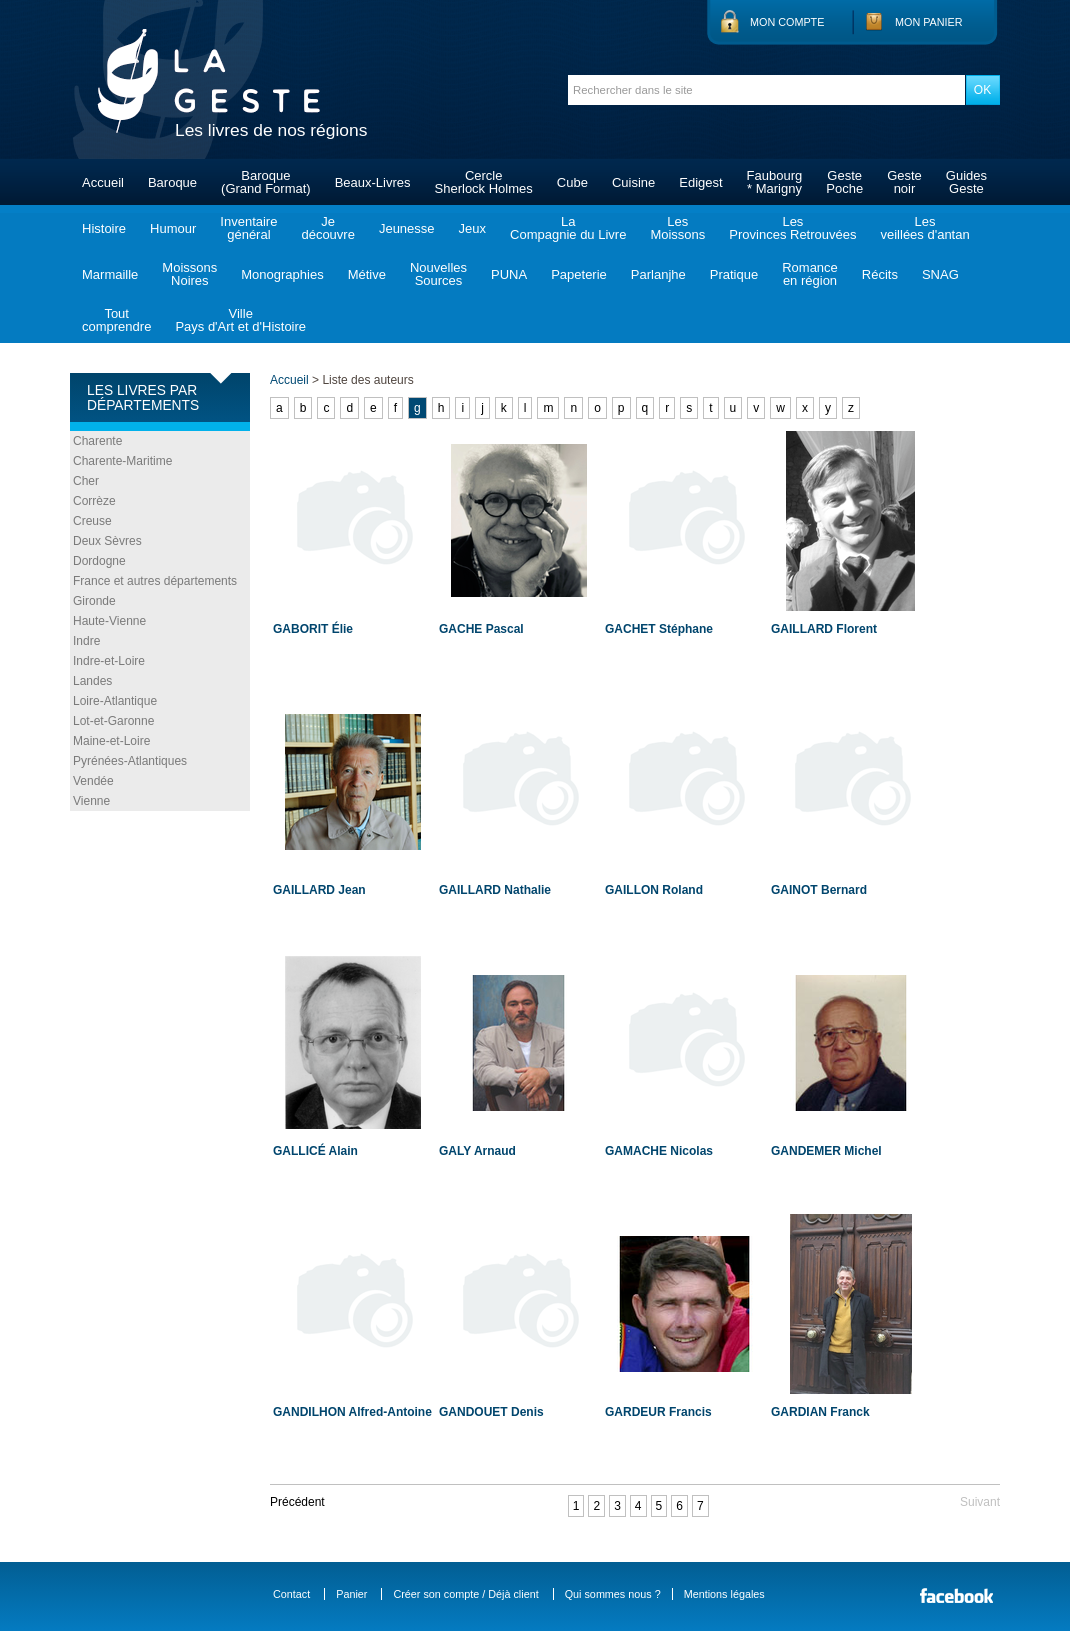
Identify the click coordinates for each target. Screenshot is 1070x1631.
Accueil (103, 182)
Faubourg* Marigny (775, 182)
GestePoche (844, 182)
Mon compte (787, 22)
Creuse (92, 521)
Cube (572, 182)
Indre (86, 641)
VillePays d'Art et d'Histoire (240, 320)
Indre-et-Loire (109, 661)
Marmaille (110, 274)
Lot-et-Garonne (113, 721)
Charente (97, 441)
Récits (880, 274)
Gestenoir (904, 182)
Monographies (282, 274)
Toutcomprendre (116, 320)
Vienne (91, 801)
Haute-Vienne (109, 621)
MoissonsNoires (189, 274)
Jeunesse (407, 228)
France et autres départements (155, 581)
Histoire (104, 228)
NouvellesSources (438, 274)
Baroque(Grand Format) (266, 182)
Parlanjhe (658, 274)
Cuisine (633, 182)
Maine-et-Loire (111, 741)
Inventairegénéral (248, 228)
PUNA (509, 274)
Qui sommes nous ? (613, 1594)
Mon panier (929, 22)
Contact (291, 1594)
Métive (367, 274)
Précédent (297, 1502)
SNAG (940, 274)
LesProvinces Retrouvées (792, 228)
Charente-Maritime (122, 461)
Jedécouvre (327, 228)
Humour (173, 228)
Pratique (734, 274)
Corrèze (94, 501)
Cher (86, 481)
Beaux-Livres (373, 182)
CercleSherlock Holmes (484, 182)
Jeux (472, 228)
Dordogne (99, 561)
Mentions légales (724, 1594)
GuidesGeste (966, 182)
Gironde (94, 601)
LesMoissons (677, 228)
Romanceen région (810, 274)
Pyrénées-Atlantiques (130, 761)
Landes (92, 681)
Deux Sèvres (107, 541)
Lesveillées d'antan (924, 228)
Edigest (700, 182)
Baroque (172, 182)
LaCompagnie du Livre (568, 228)
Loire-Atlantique (115, 701)
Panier (351, 1594)
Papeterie (579, 274)
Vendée (93, 781)
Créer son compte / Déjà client (465, 1594)
